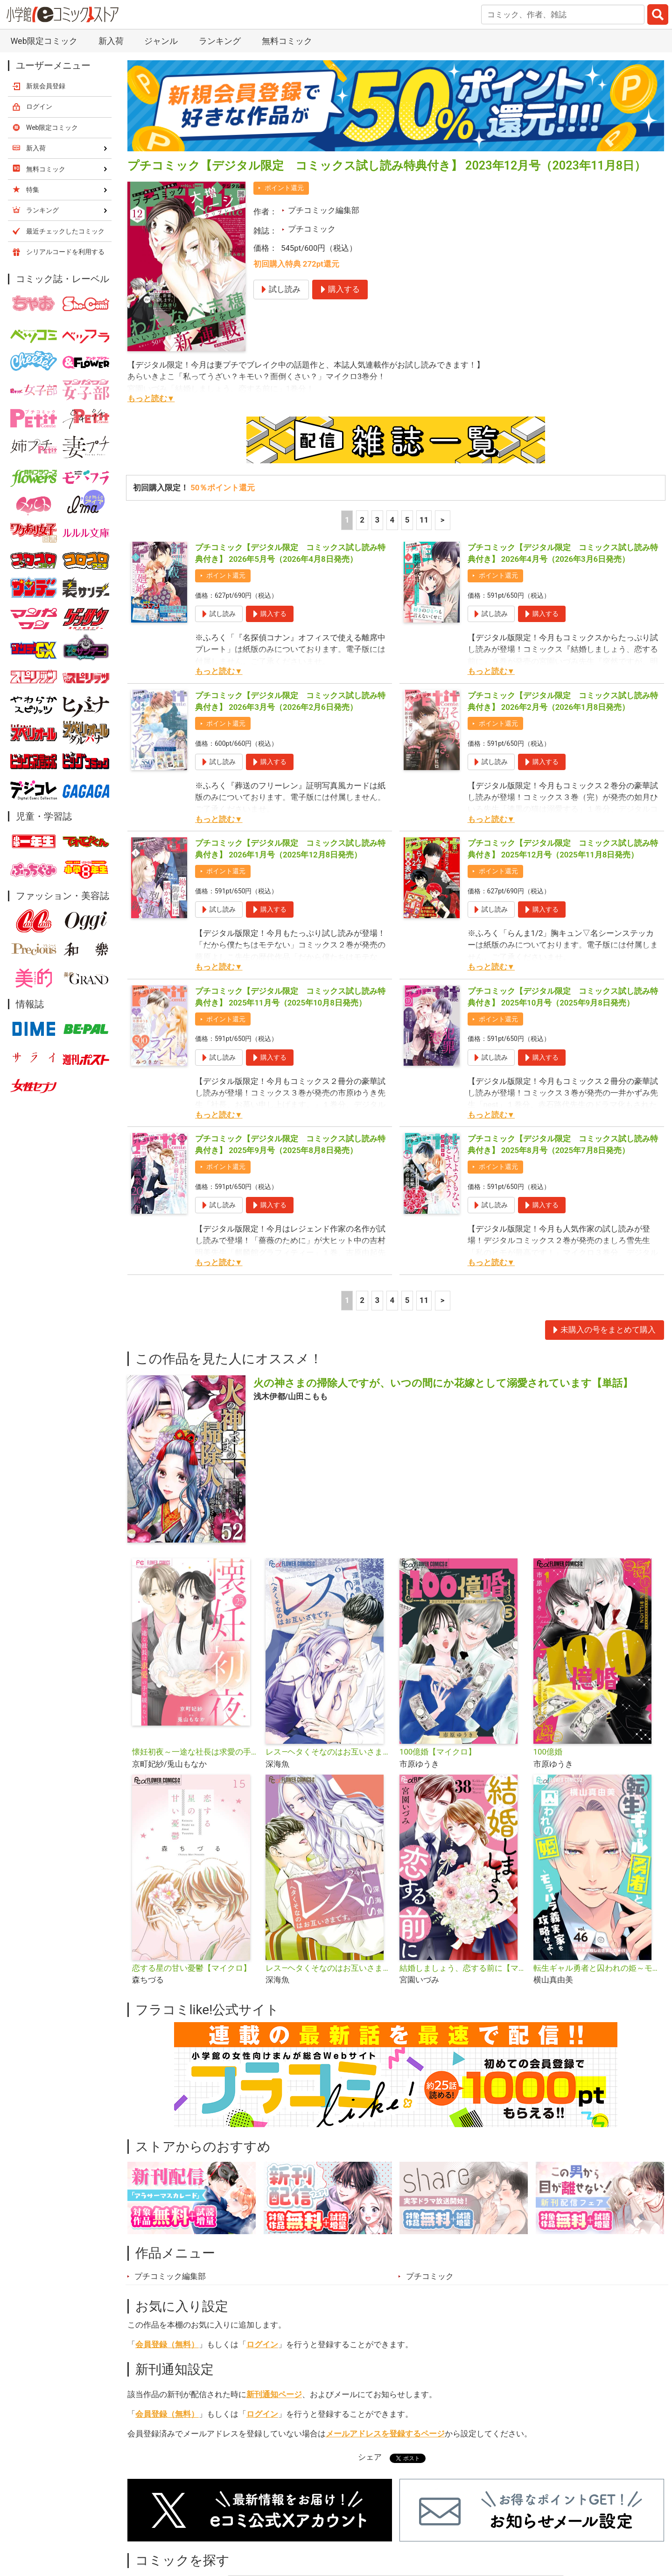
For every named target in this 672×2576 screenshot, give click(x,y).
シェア (370, 2457)
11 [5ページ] (424, 519)
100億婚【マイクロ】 (437, 1751)
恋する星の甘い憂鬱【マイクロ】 (191, 1968)
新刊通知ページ (274, 2394)
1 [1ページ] (347, 519)
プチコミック (312, 229)
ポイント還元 (284, 187)
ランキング (220, 41)
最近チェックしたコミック (65, 231)
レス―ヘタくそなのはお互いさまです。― (329, 1751)
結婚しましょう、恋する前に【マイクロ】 (462, 1968)
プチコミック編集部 (323, 210)
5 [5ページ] (407, 519)
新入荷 (111, 41)
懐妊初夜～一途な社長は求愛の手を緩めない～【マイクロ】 (195, 1751)
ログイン (262, 2344)
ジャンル (161, 41)
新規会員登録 (45, 86)
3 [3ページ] (377, 519)
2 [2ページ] (362, 519)
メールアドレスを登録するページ (385, 2433)
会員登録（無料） (167, 2344)
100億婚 (547, 1751)
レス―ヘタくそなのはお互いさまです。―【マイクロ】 (329, 1968)
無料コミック (287, 41)
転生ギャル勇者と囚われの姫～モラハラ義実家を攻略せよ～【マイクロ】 (596, 1968)
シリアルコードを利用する (65, 251)
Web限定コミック (43, 41)
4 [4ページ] (392, 519)
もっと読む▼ (151, 398)
